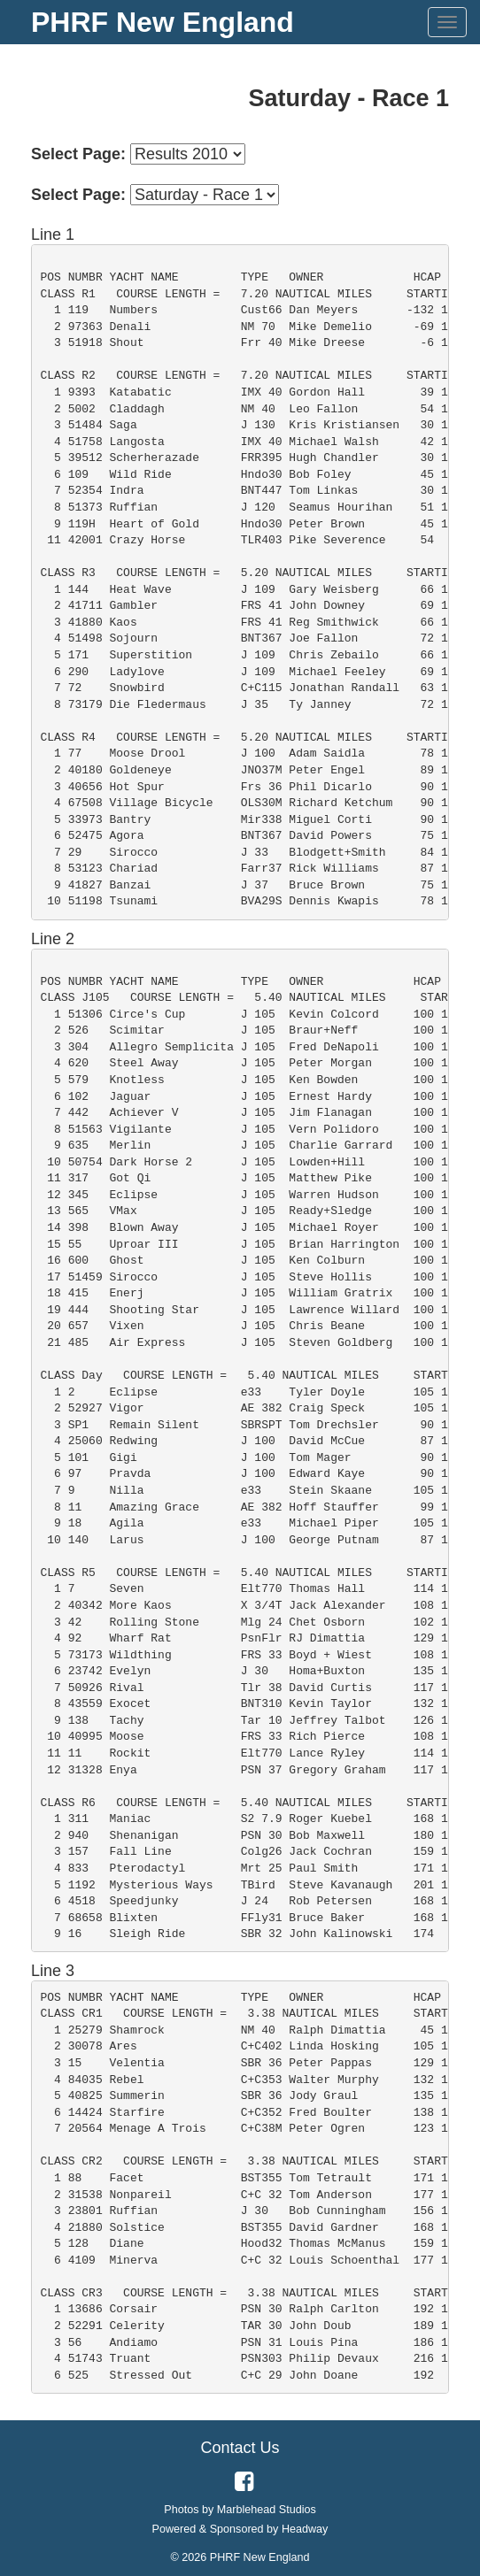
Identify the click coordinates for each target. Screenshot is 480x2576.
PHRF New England (162, 22)
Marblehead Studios (266, 2509)
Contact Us (239, 2448)
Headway (305, 2529)
